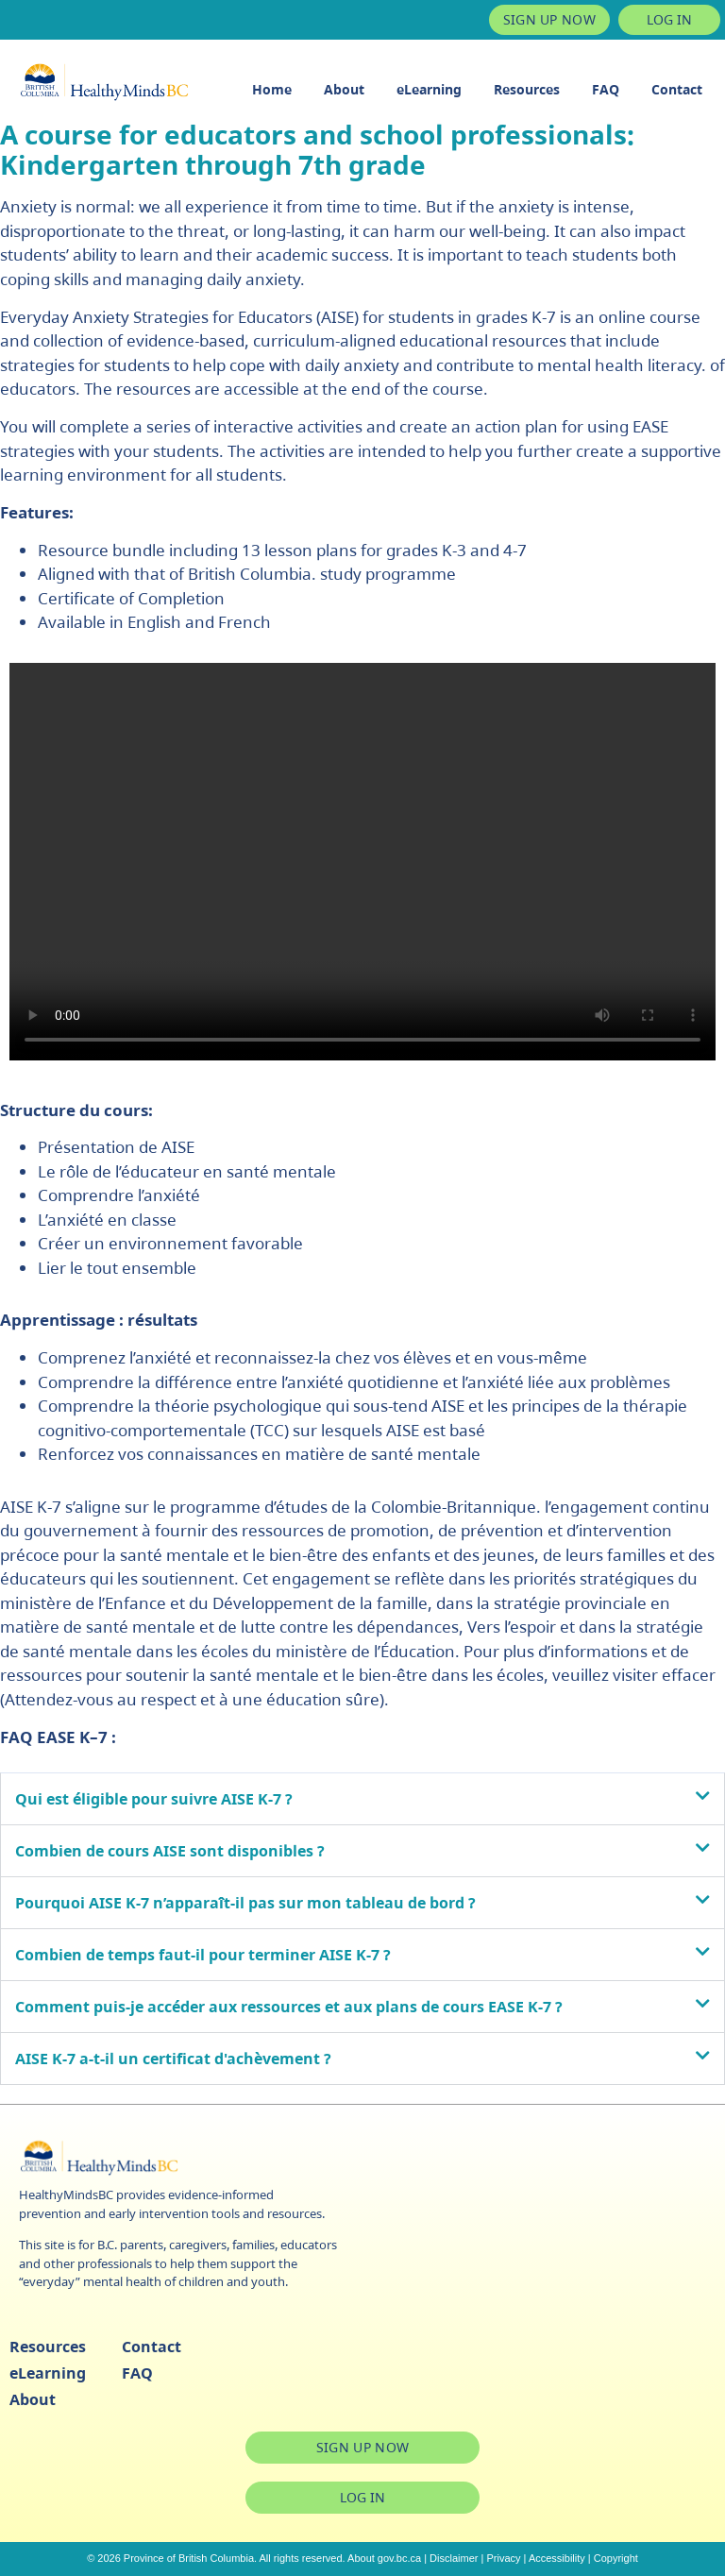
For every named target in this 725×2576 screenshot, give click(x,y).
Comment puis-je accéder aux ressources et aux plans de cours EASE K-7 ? (289, 2006)
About (344, 89)
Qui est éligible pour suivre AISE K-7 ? (154, 1798)
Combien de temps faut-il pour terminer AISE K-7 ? (203, 1954)
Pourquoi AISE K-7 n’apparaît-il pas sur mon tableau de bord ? (245, 1902)
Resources (527, 89)
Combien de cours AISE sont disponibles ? (170, 1850)
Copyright (616, 2558)
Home (272, 89)
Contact (676, 89)
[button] (362, 1798)
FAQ (605, 89)
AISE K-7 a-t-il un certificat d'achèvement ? (173, 2058)
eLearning (429, 89)
